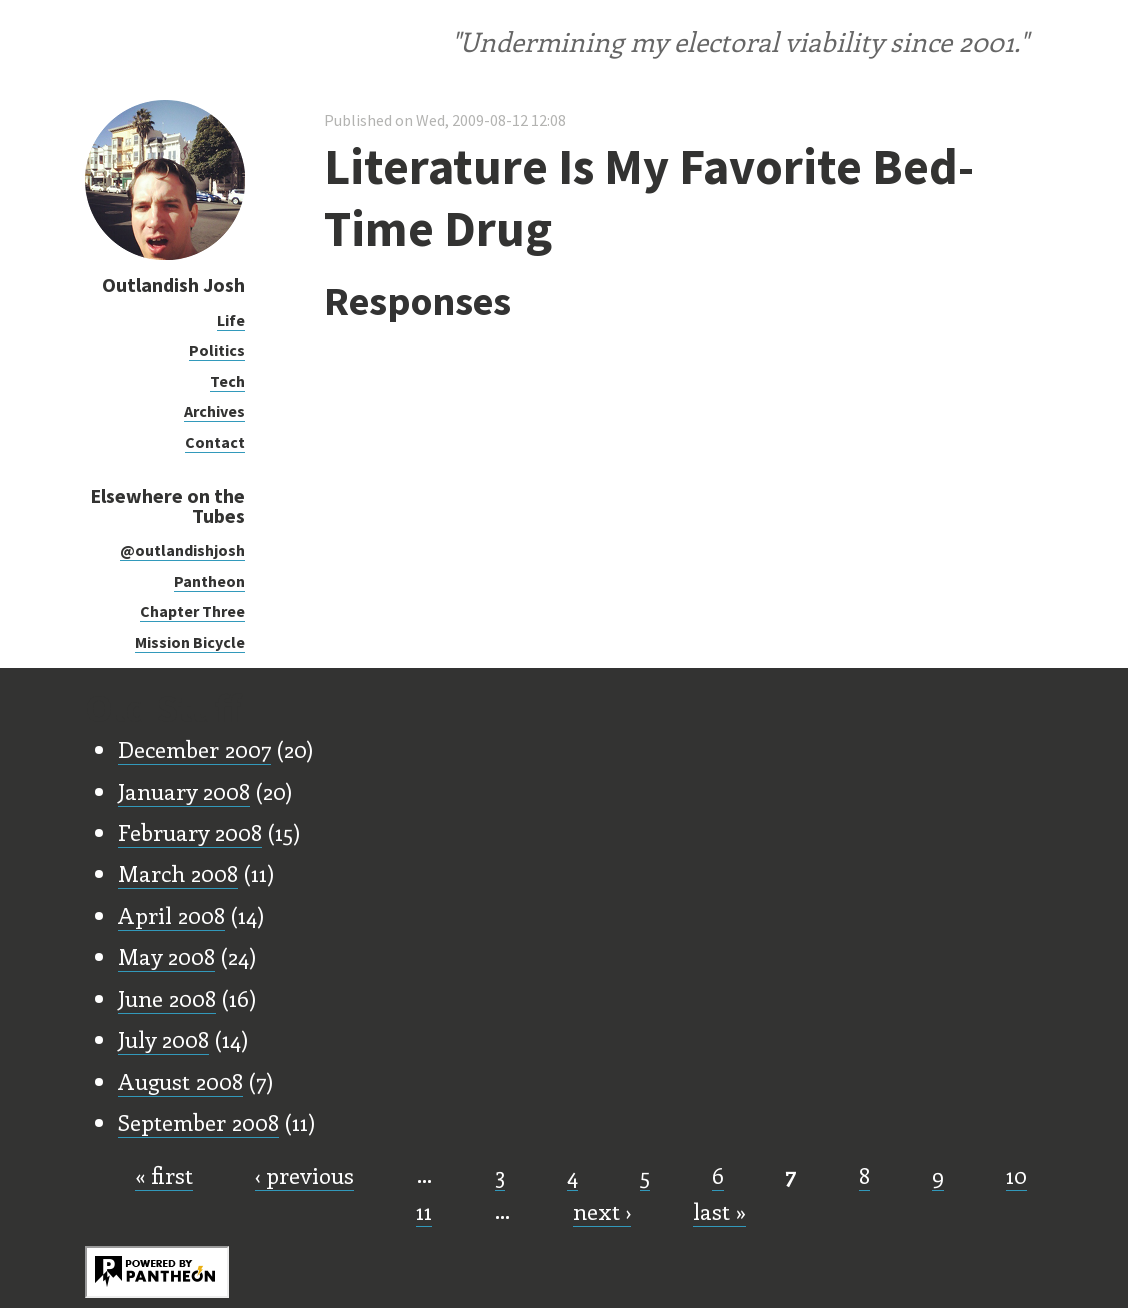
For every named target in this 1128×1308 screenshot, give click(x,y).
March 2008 (178, 873)
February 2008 (190, 832)
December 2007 (194, 749)
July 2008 (163, 1039)
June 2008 (167, 998)
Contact (215, 442)
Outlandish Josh (173, 284)
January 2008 (184, 791)
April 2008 (171, 915)
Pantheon (209, 581)
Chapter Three (192, 611)
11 (424, 1211)
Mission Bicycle (190, 642)
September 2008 (198, 1122)
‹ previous (304, 1175)
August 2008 (180, 1081)
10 (1016, 1175)
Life (231, 320)
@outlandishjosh (182, 550)
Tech (227, 381)
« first (164, 1175)
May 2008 (166, 956)
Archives (214, 411)
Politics (217, 350)
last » (719, 1211)
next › (602, 1211)
